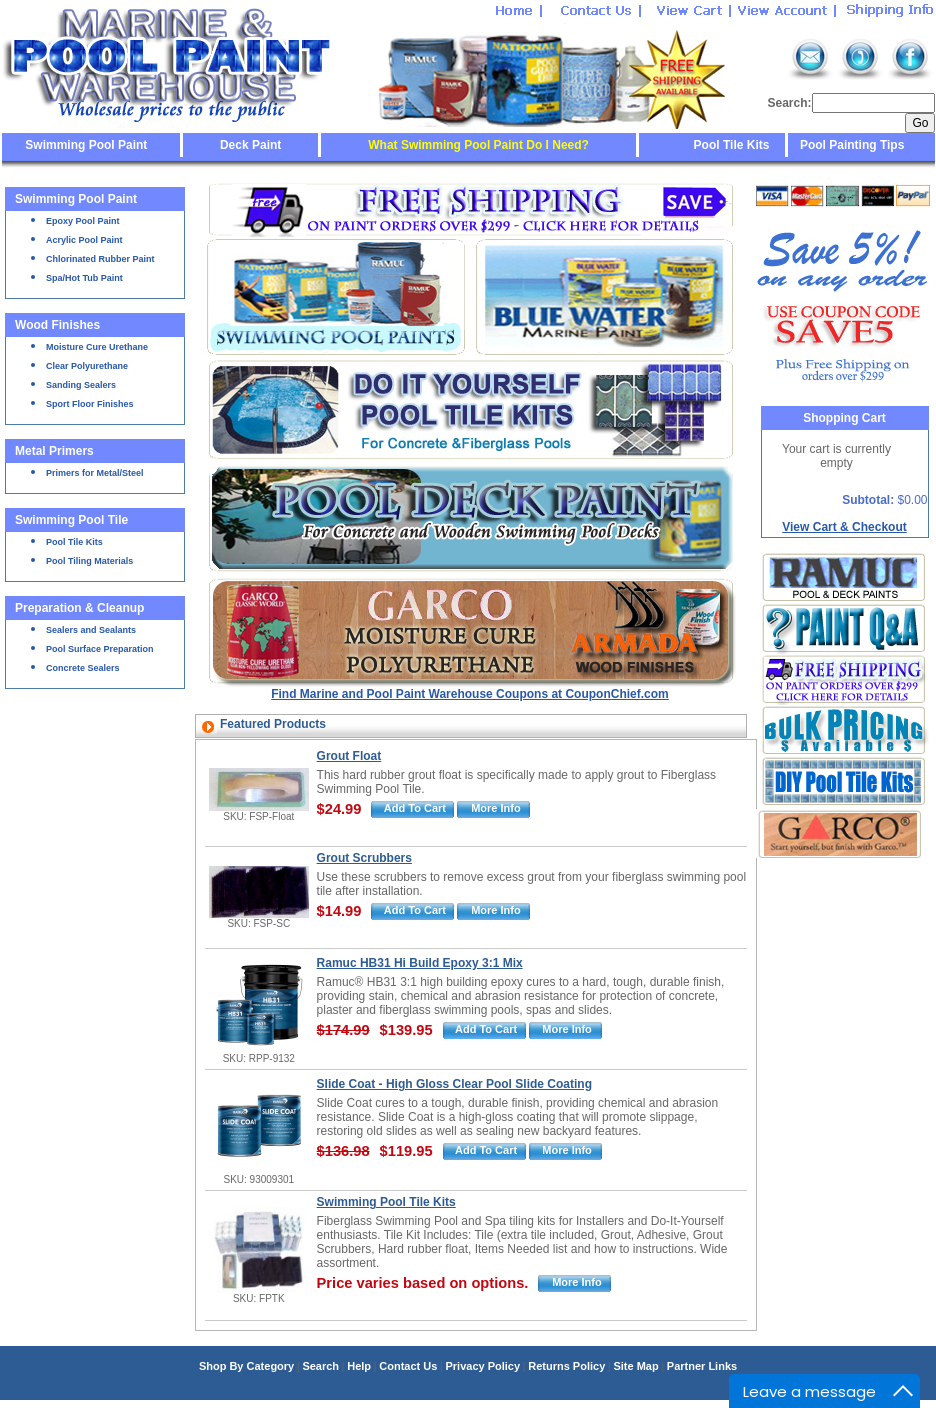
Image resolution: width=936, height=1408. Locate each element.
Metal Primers (54, 451)
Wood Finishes (57, 325)
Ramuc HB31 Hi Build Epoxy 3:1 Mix (420, 963)
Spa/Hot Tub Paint (84, 278)
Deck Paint (250, 145)
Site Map (635, 1366)
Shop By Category (246, 1366)
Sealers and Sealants (91, 630)
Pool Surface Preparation (100, 649)
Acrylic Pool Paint (84, 240)
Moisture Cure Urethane (97, 347)
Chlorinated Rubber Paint (100, 259)
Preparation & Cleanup (79, 608)
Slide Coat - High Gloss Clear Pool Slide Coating (454, 1084)
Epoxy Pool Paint (83, 221)
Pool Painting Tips (851, 145)
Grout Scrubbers (364, 858)
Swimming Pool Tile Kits (386, 1202)
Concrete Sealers (83, 668)
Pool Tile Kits (732, 145)
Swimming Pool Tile (71, 520)
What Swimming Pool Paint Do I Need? (478, 145)
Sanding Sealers (81, 385)
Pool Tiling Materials (89, 561)
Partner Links (702, 1366)
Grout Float (349, 756)
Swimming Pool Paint (86, 145)
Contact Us (408, 1366)
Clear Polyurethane (87, 366)
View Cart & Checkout (844, 527)
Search (320, 1366)
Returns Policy (566, 1366)
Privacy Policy (482, 1366)
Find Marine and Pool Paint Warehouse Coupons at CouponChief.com (470, 694)
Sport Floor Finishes (90, 404)
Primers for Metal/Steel (95, 473)
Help (359, 1366)
